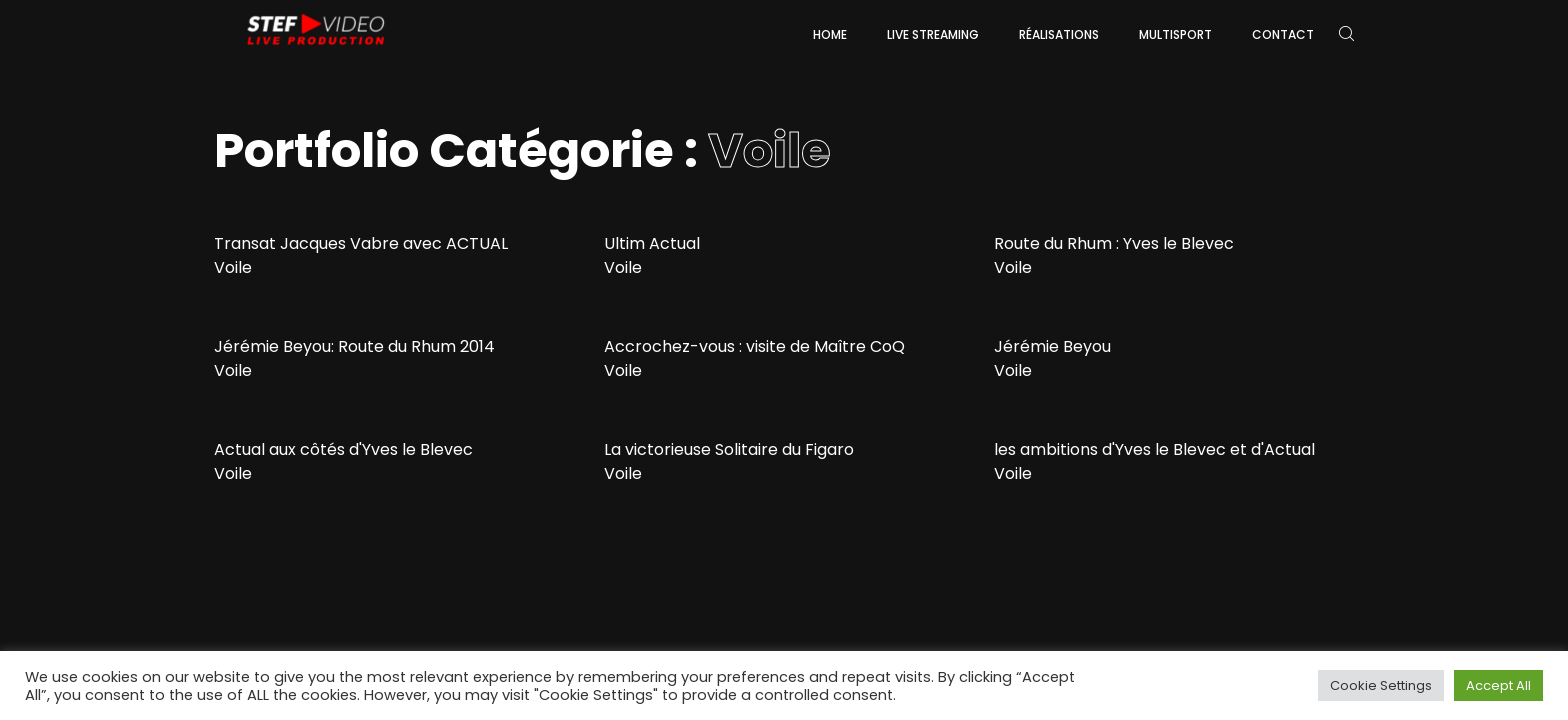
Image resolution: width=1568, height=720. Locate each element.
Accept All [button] (1498, 685)
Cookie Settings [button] (1381, 685)
